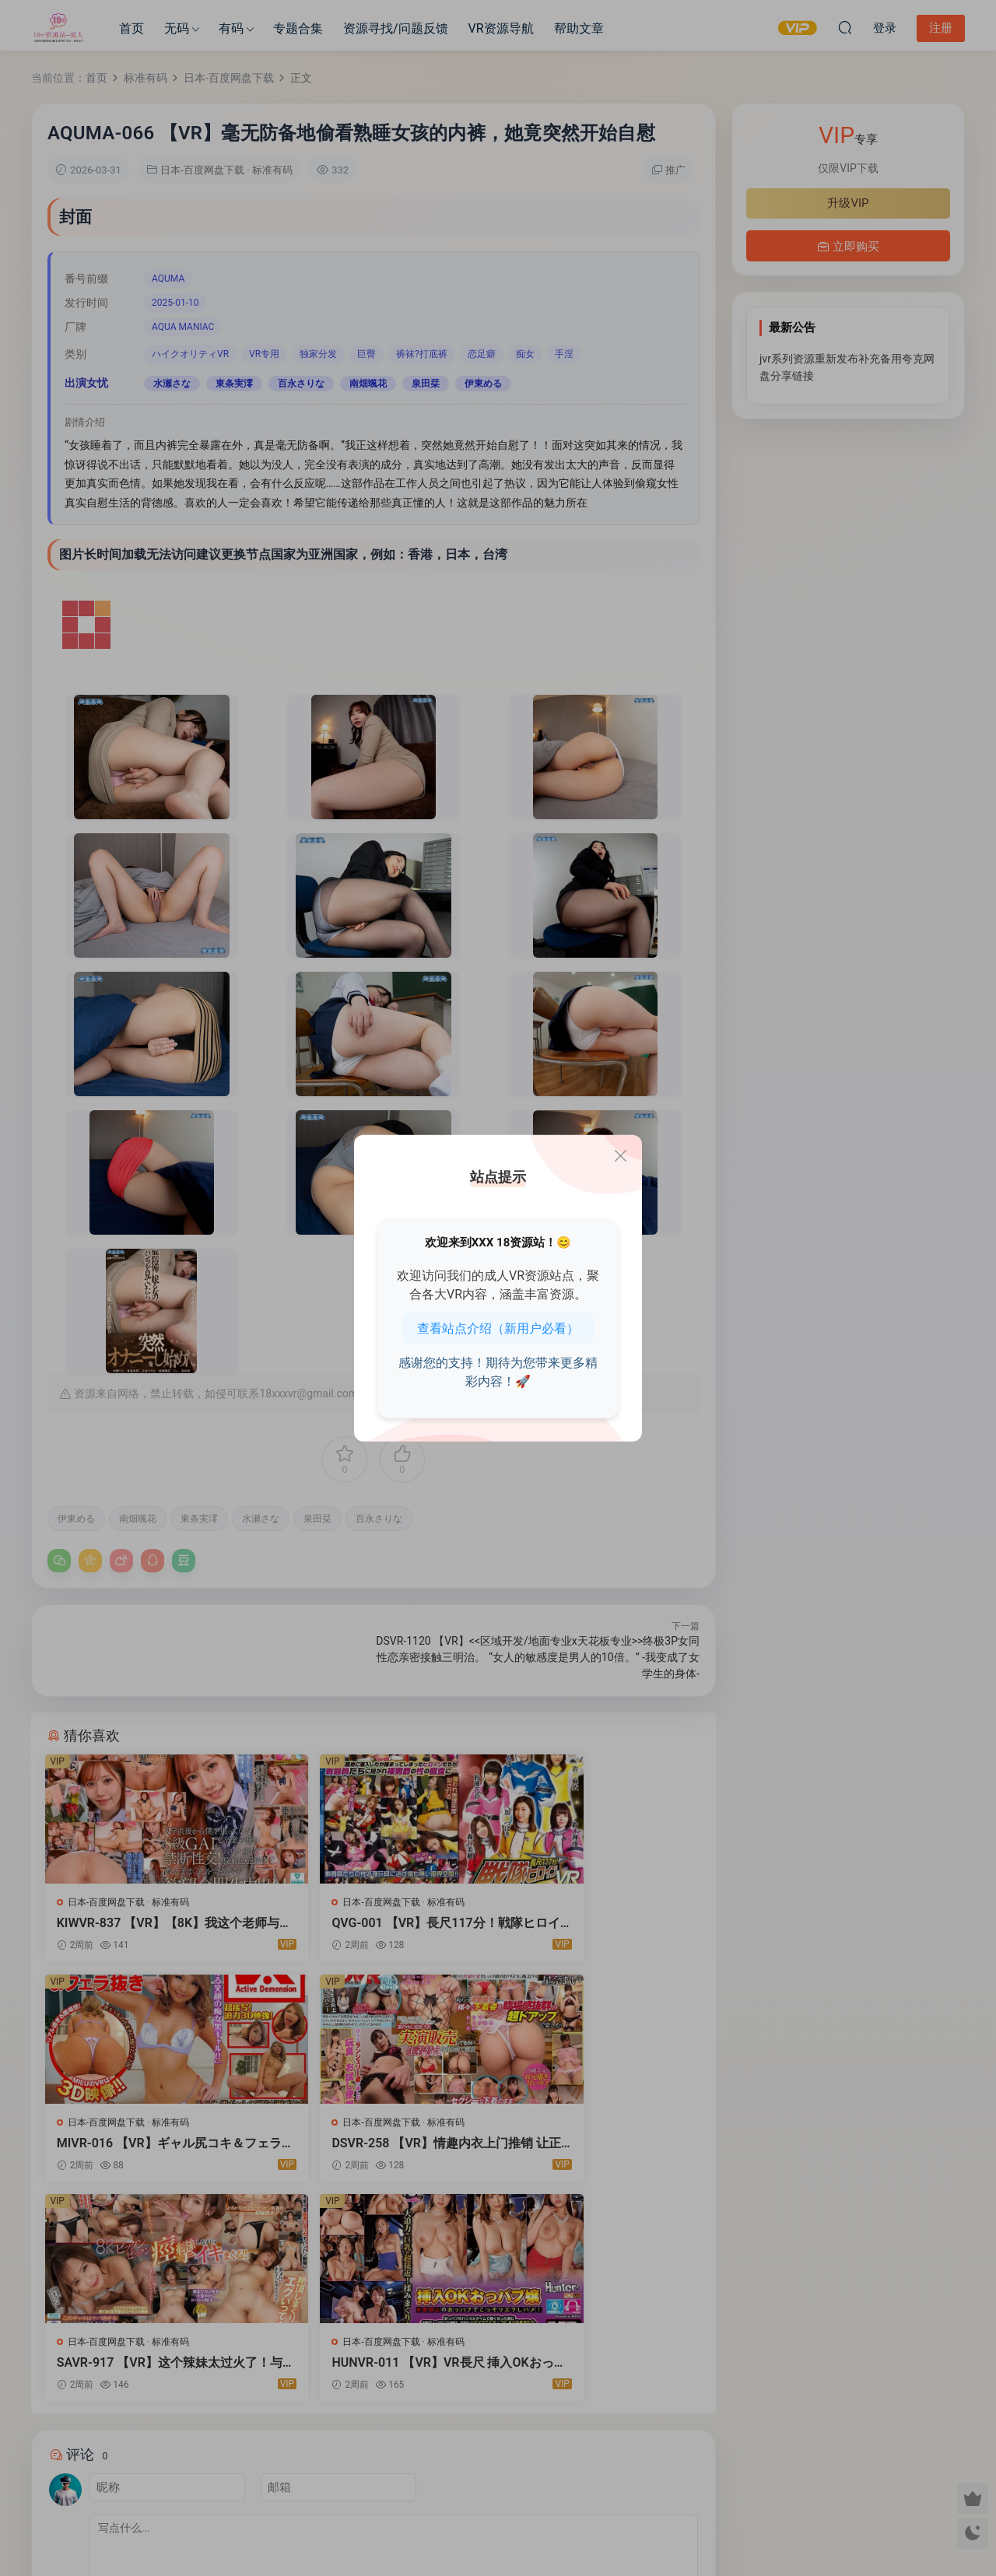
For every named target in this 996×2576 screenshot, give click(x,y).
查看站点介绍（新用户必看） (498, 1328)
